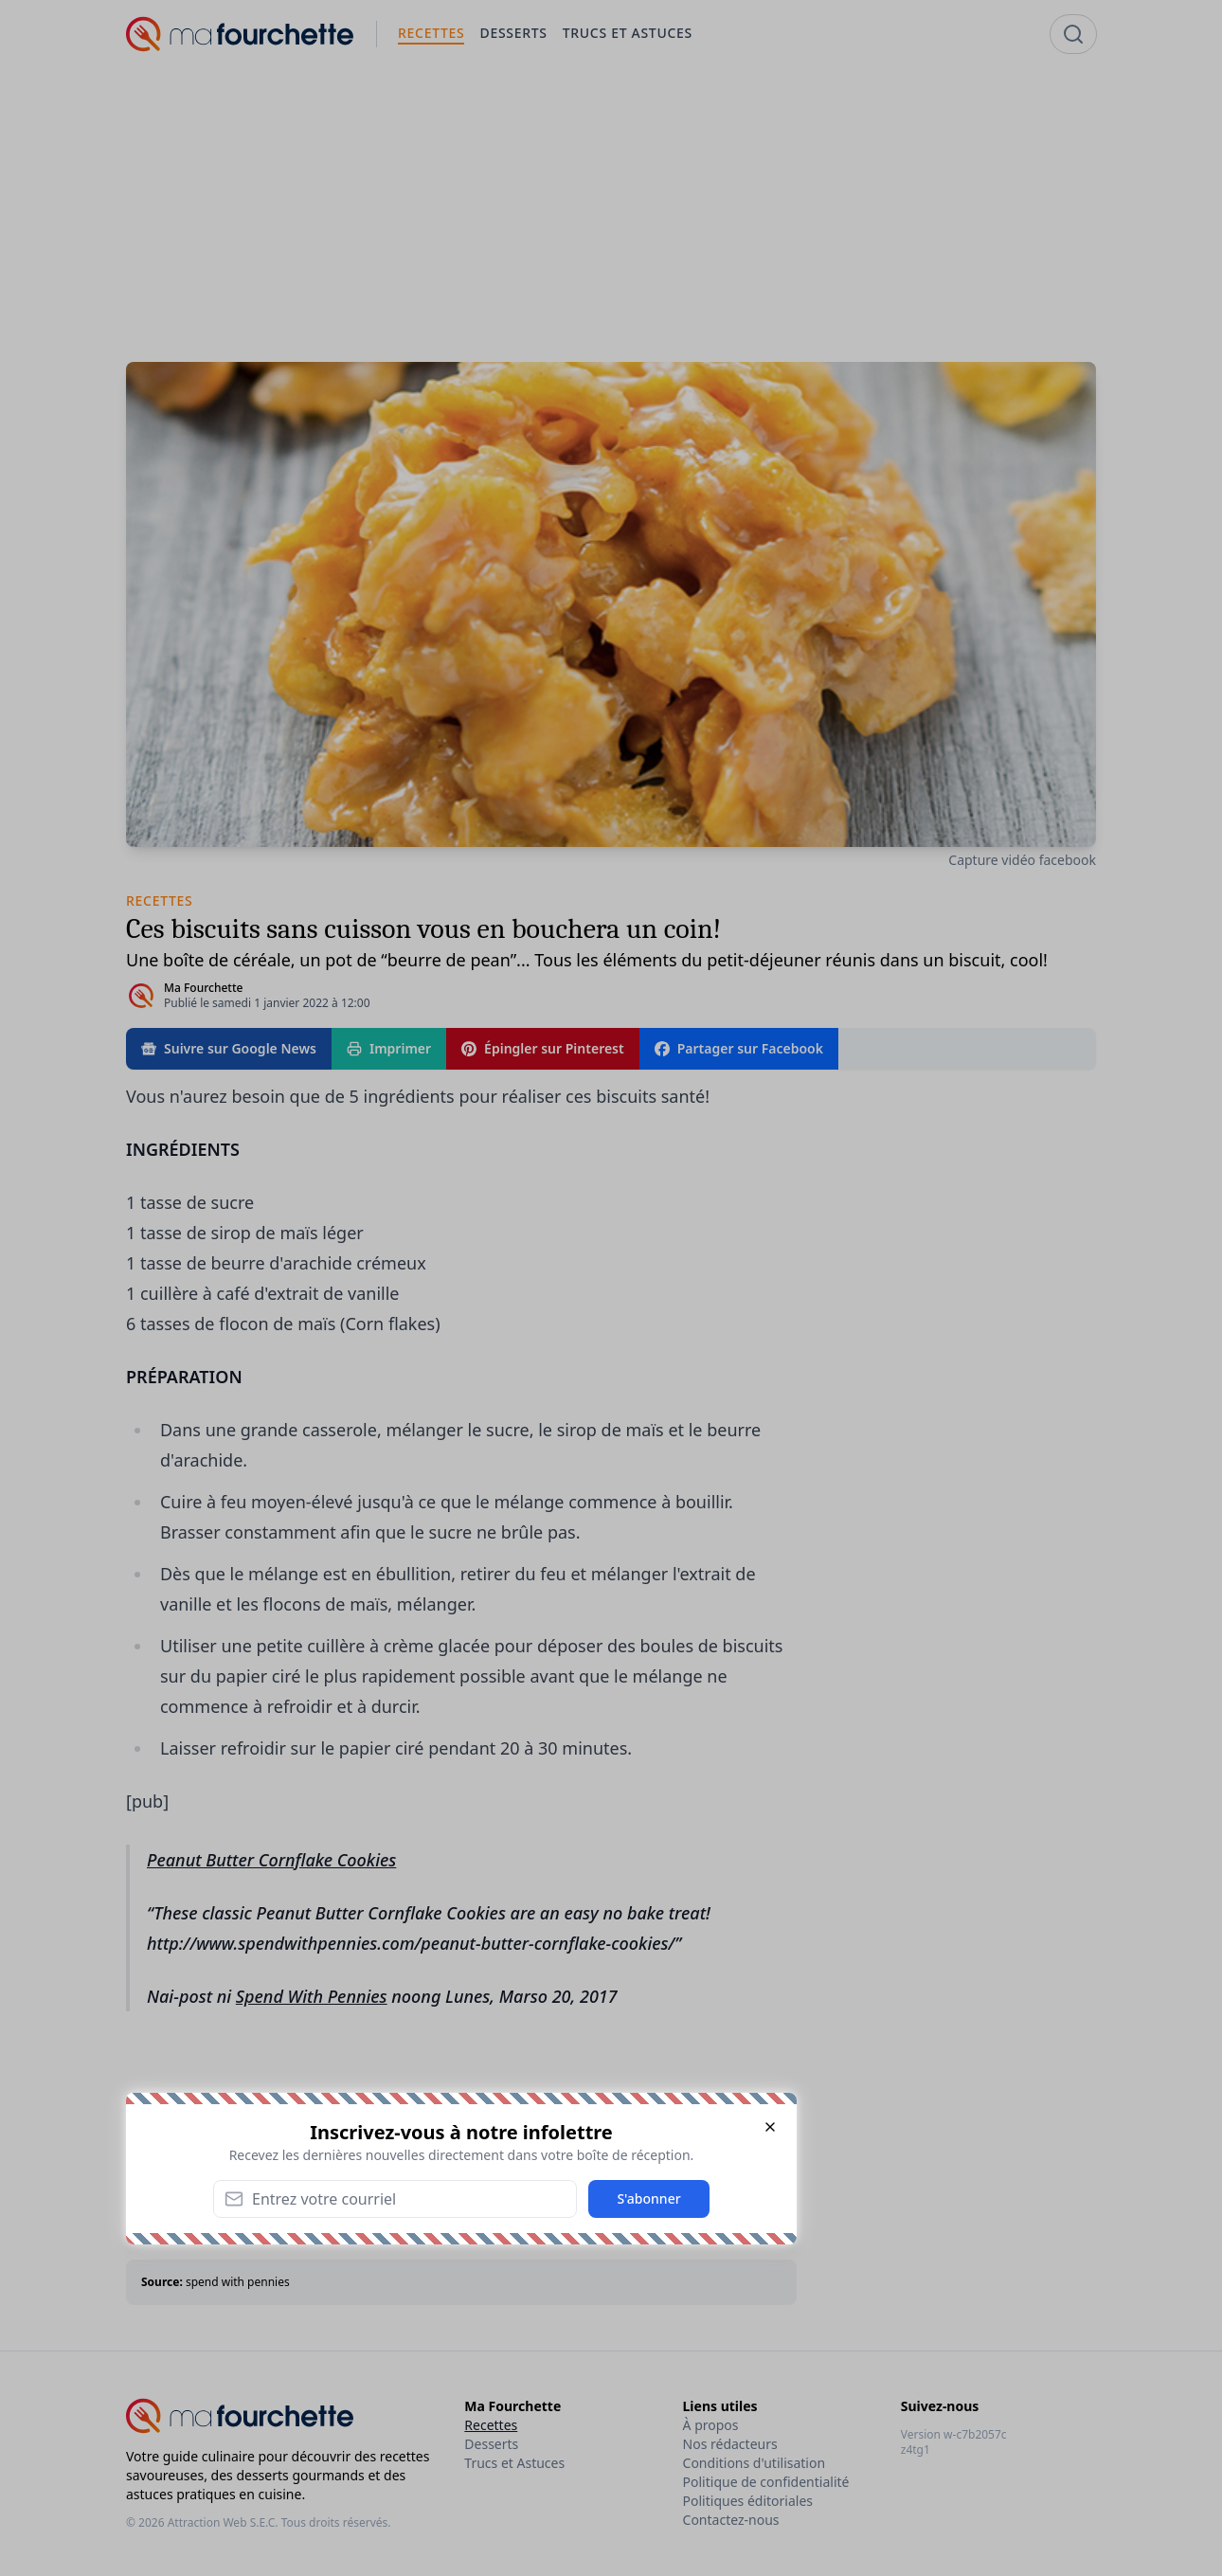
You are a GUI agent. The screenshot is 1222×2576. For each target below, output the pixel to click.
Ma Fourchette (203, 988)
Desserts (491, 2444)
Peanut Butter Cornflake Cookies (271, 1859)
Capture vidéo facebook (1022, 860)
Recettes (490, 2425)
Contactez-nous (731, 2520)
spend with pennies (238, 2282)
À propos (711, 2425)
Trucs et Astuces (514, 2463)
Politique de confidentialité (766, 2482)
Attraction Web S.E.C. (223, 2522)
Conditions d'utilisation (754, 2463)
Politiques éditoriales (748, 2501)
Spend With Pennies (311, 1996)
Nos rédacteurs (730, 2444)
